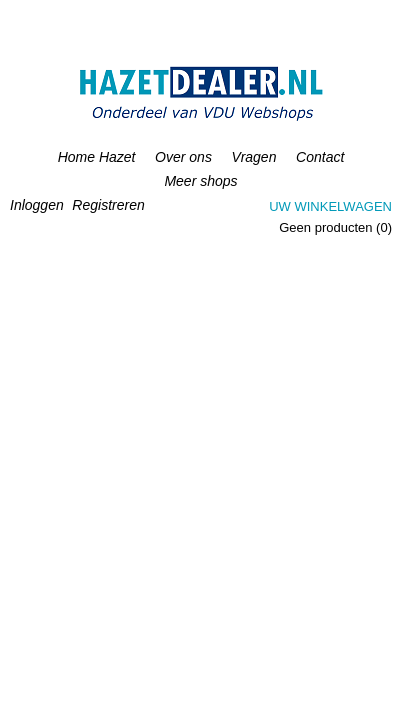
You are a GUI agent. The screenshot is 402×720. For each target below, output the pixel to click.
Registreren (108, 205)
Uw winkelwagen (330, 206)
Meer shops (200, 181)
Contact (320, 157)
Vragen (254, 157)
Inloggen (37, 205)
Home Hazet (97, 157)
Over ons (183, 157)
